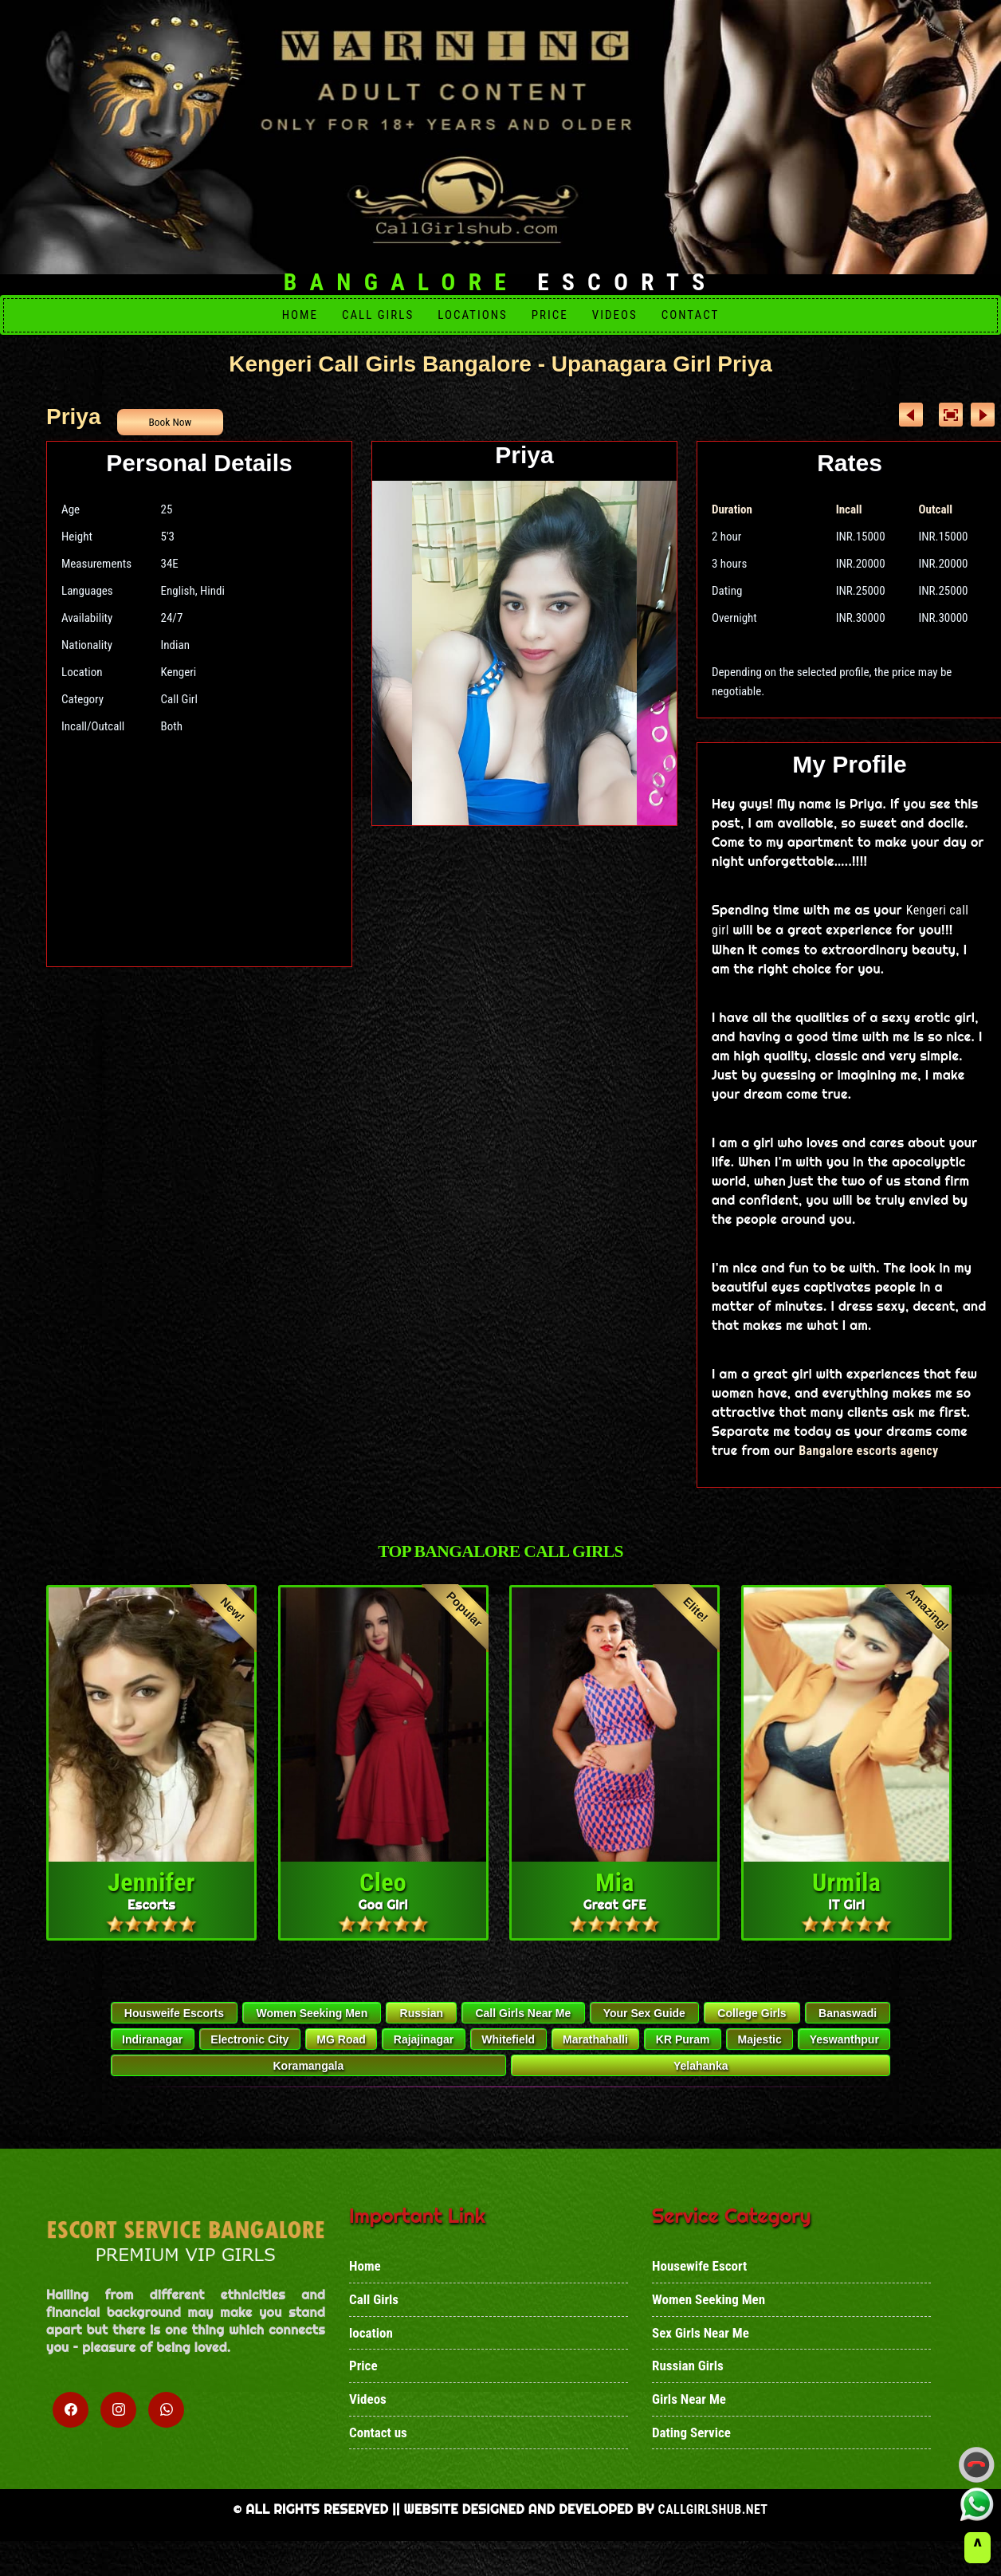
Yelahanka (700, 2077)
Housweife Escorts (174, 2024)
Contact (690, 316)
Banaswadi (847, 2024)
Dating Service (691, 2457)
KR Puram (683, 2050)
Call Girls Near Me (523, 2024)
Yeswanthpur (844, 2050)
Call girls (378, 316)
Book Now (173, 426)
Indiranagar (152, 2050)
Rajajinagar (423, 2050)
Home (300, 316)
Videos (615, 316)
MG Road (340, 2050)
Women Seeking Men (311, 2024)
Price (550, 316)
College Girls (751, 2024)
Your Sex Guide (644, 2024)
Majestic (759, 2050)
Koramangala (308, 2077)
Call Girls (373, 2317)
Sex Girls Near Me (700, 2352)
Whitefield (508, 2050)
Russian (421, 2024)
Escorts (501, 283)
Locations (473, 316)
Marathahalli (595, 2050)
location (371, 2352)
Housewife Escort (699, 2282)
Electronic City (249, 2050)
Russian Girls (688, 2387)
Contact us (378, 2457)
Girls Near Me (689, 2422)
